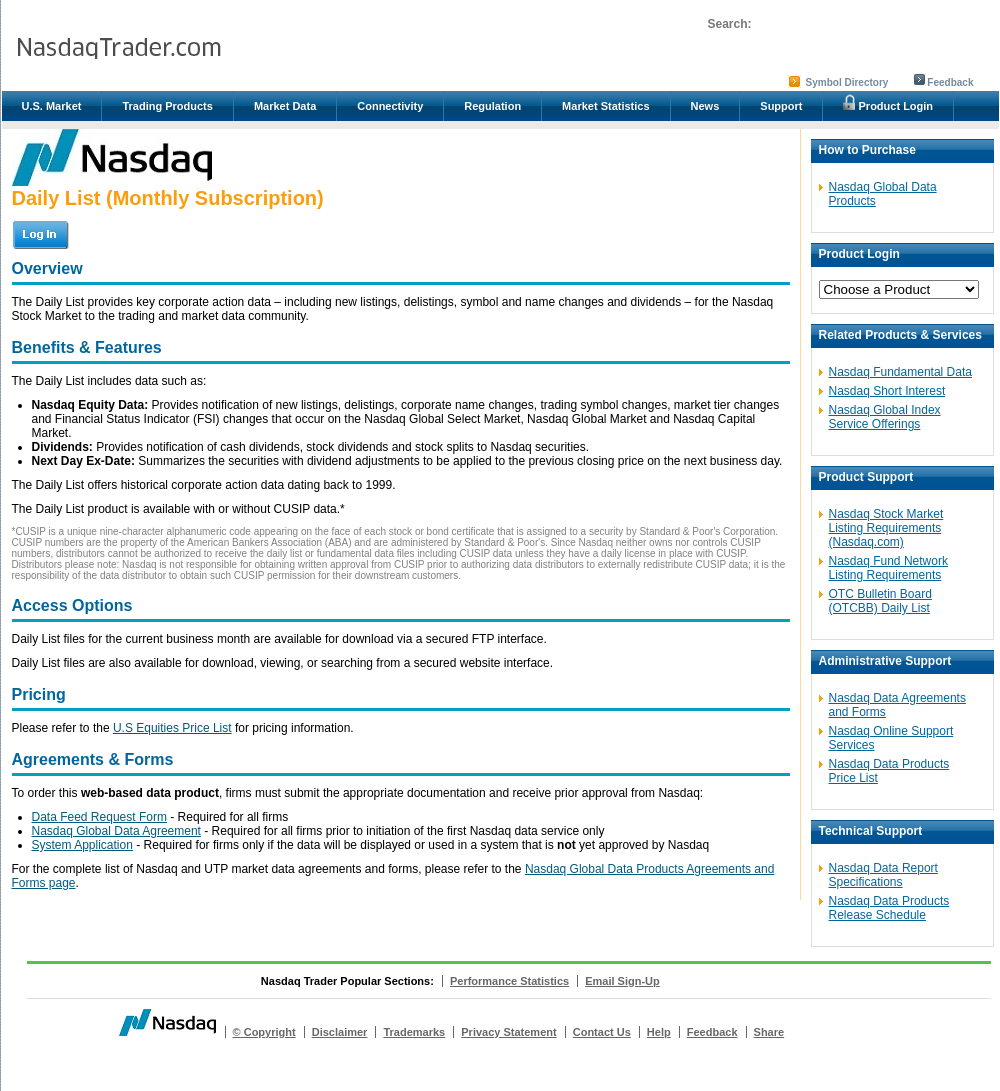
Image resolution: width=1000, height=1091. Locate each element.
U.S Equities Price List (172, 728)
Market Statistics (605, 106)
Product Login (888, 103)
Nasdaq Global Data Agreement (116, 831)
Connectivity (390, 106)
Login (42, 234)
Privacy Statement (508, 1032)
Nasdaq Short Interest (887, 391)
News (705, 106)
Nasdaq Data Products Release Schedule (889, 908)
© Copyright (264, 1032)
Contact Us (602, 1032)
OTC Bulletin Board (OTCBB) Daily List (880, 601)
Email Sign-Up (622, 981)
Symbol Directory (847, 82)
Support (781, 106)
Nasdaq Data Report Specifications (883, 875)
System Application (82, 845)
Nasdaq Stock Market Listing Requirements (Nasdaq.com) (886, 528)
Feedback (950, 82)
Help (659, 1032)
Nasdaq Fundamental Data (900, 372)
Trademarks (414, 1032)
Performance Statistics (509, 981)
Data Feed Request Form (99, 817)
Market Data (285, 106)
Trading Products (167, 106)
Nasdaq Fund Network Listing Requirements (888, 568)
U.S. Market (52, 106)
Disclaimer (340, 1032)
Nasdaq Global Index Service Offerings (885, 417)
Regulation (492, 106)
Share (769, 1032)
